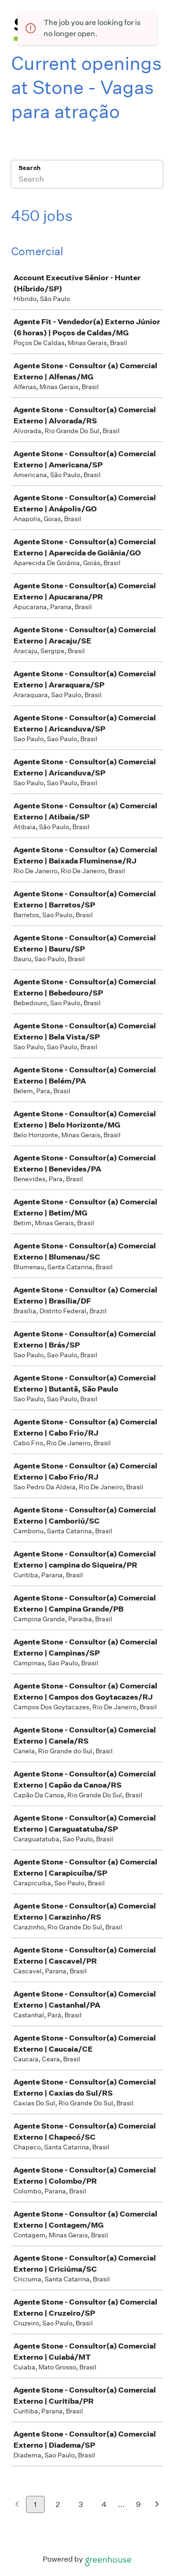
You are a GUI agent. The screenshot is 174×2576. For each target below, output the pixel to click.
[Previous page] (17, 2505)
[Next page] (157, 2505)
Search (29, 168)
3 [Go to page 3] (80, 2504)
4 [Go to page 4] (104, 2504)
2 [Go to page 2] (58, 2504)
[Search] (87, 180)
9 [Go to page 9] (138, 2504)
